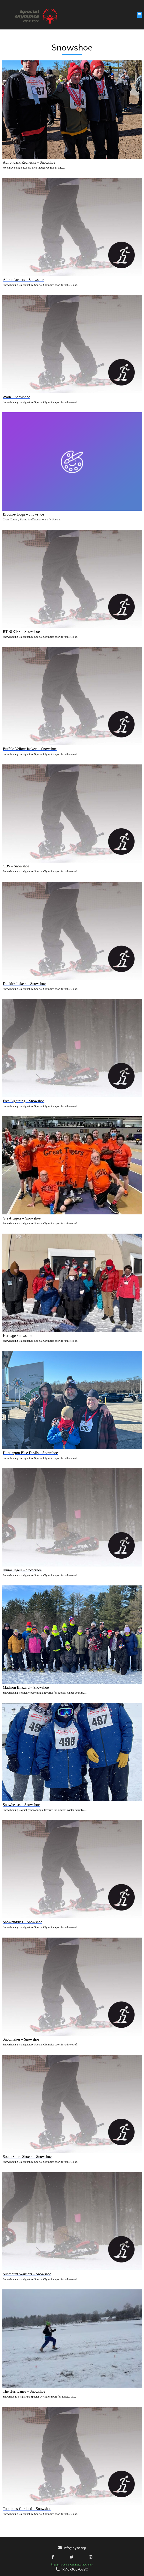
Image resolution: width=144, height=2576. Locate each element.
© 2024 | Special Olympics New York (72, 2564)
